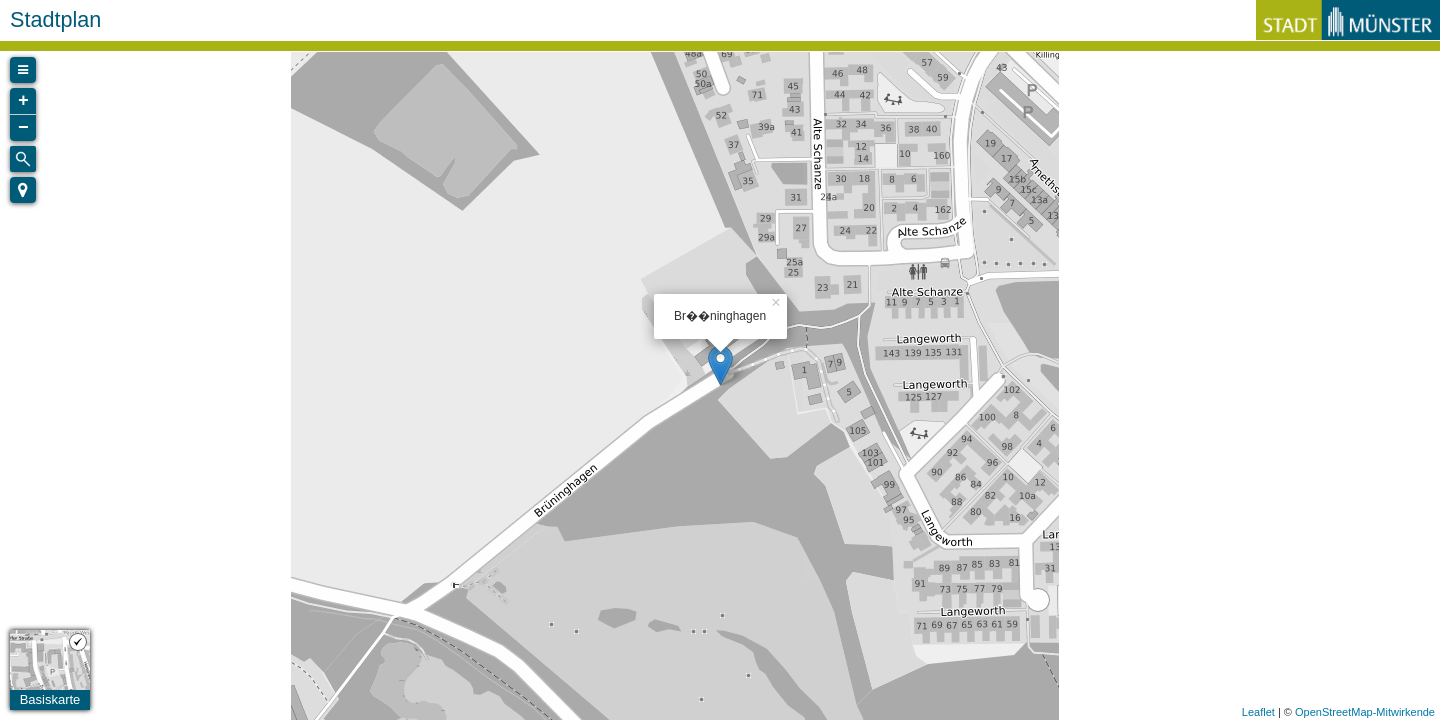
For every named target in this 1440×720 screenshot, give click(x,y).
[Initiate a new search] (23, 159)
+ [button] (23, 101)
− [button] (23, 128)
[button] (23, 190)
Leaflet (1258, 712)
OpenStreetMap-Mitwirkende (1365, 712)
